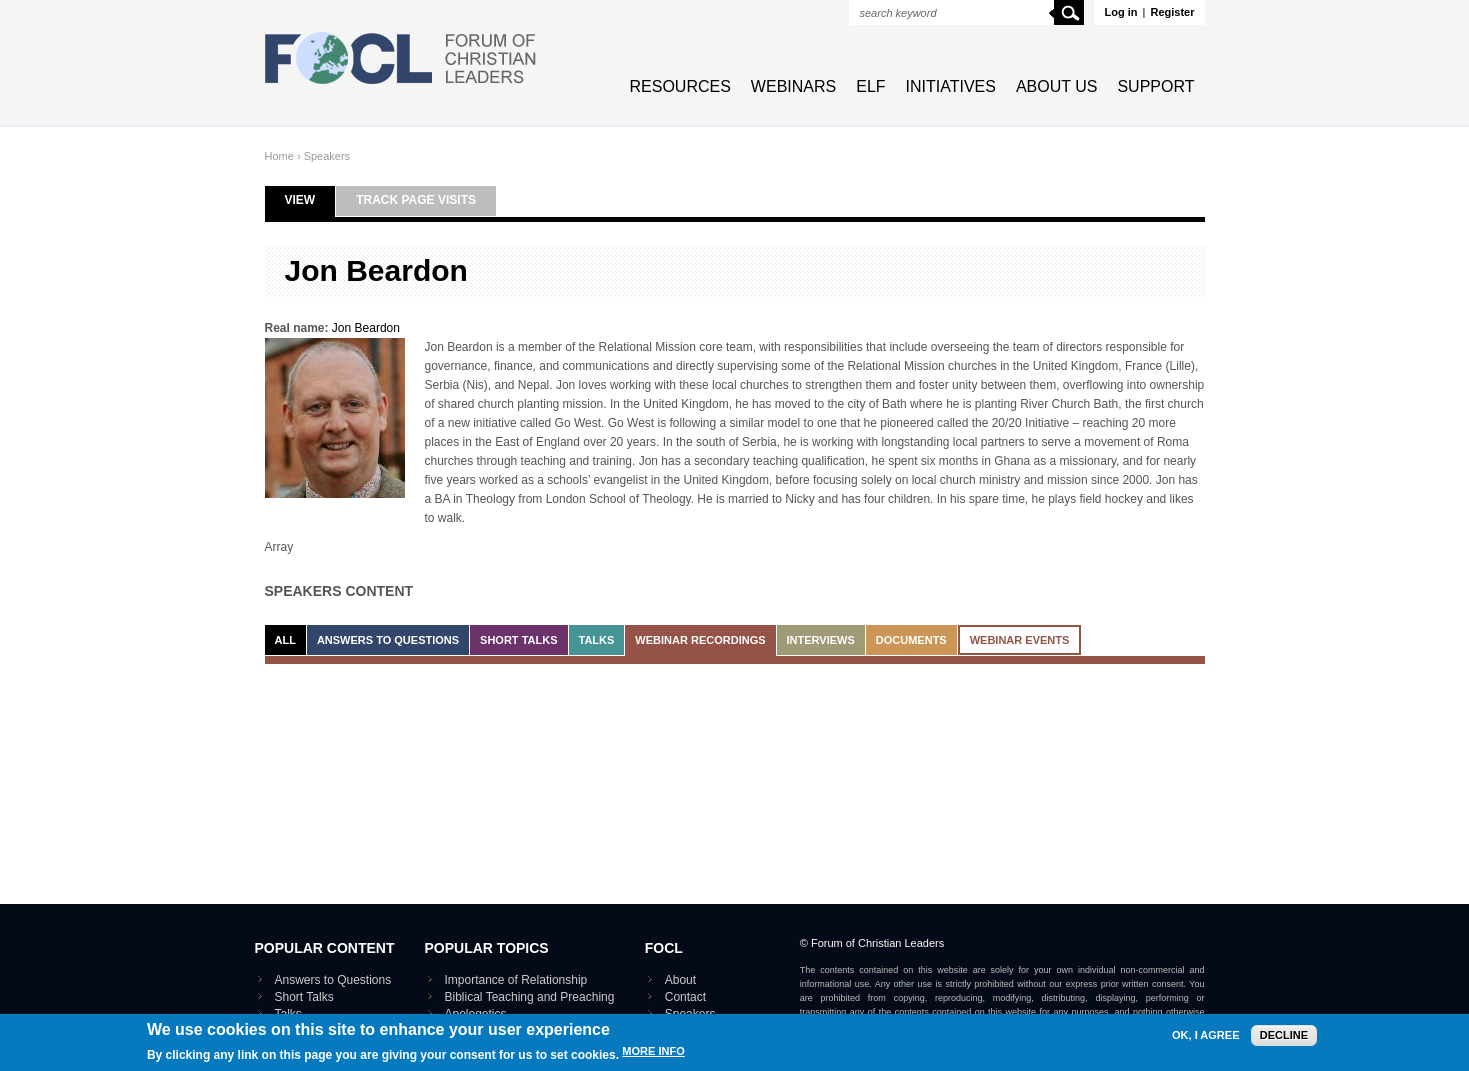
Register (1172, 12)
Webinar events (1020, 640)
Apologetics (476, 1014)
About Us (1057, 86)
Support (1155, 86)
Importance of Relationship (516, 980)
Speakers (327, 156)
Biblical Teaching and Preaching (530, 997)
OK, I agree (1205, 1040)
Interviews (821, 640)
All (285, 640)
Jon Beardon (366, 328)
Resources (680, 86)
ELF (870, 86)
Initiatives (951, 86)
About (680, 980)
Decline (1284, 1040)
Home (279, 156)
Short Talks (518, 640)
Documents (911, 640)
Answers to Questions (388, 640)
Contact (685, 997)
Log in (1120, 12)
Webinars (793, 86)
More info (653, 1056)
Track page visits (416, 200)
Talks (597, 640)
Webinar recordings (700, 640)
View (310, 200)
